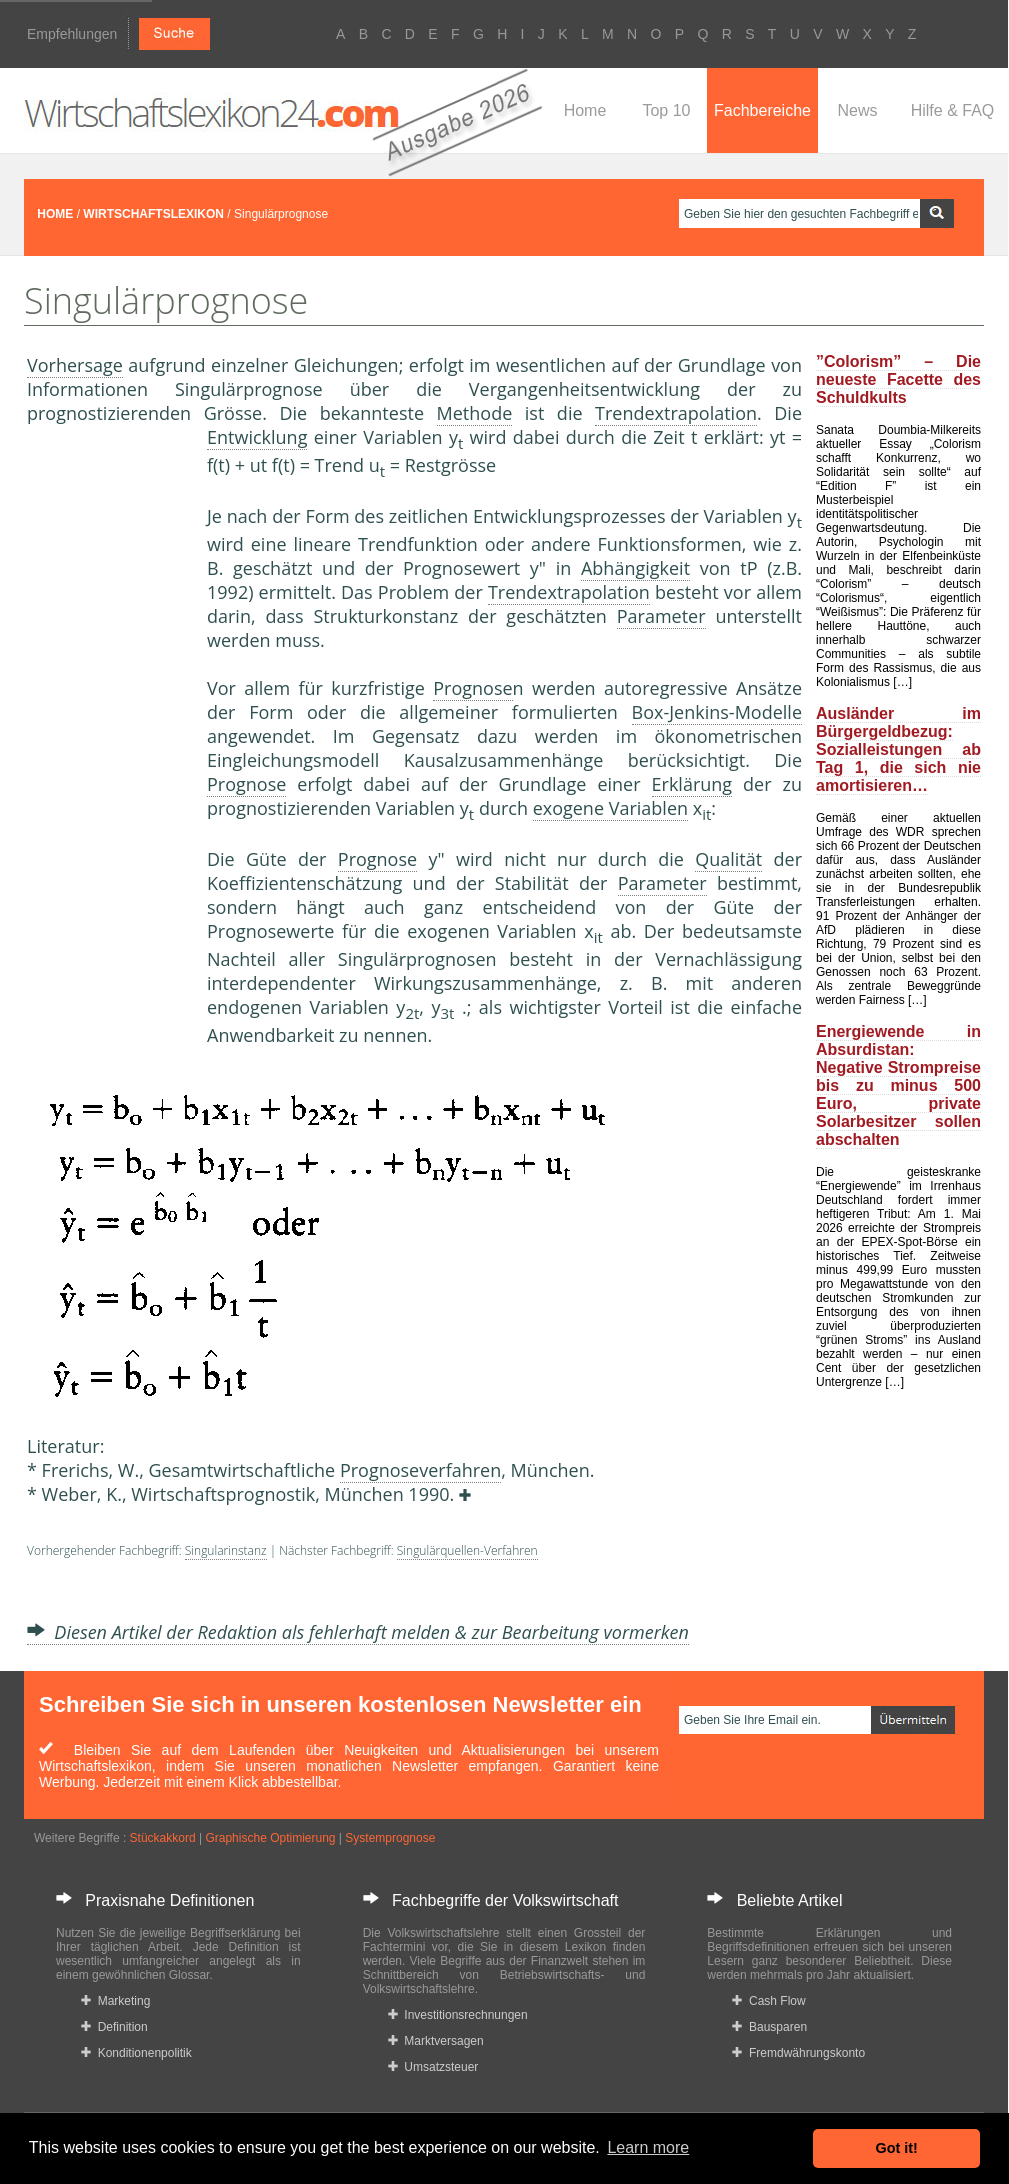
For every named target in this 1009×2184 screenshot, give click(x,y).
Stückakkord (163, 1838)
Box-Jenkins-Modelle (717, 712)
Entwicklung (257, 437)
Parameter (661, 616)
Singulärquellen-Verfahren (467, 1550)
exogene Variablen (610, 808)
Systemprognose (390, 1838)
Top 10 (666, 110)
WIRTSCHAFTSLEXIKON (153, 214)
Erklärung (692, 784)
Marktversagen (436, 2041)
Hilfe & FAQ (953, 110)
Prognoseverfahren (420, 1470)
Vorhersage (75, 365)
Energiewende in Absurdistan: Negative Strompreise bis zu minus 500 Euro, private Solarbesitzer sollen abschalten (898, 1085)
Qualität (728, 859)
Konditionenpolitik (136, 2053)
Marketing (115, 2001)
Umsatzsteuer (433, 2067)
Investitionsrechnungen (458, 2015)
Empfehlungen (72, 34)
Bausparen (769, 2027)
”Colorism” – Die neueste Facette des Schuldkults (898, 379)
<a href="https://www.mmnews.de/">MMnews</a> (107, 758)
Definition (114, 2027)
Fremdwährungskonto (798, 2053)
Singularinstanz (226, 1550)
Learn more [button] (648, 2147)
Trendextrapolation (676, 413)
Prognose (472, 688)
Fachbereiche (762, 110)
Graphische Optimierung (270, 1838)
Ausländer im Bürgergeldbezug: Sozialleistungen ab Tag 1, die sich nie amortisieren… (898, 749)
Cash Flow (768, 2001)
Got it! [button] (897, 2148)
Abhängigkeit (635, 568)
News (857, 110)
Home (585, 110)
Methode (475, 413)
